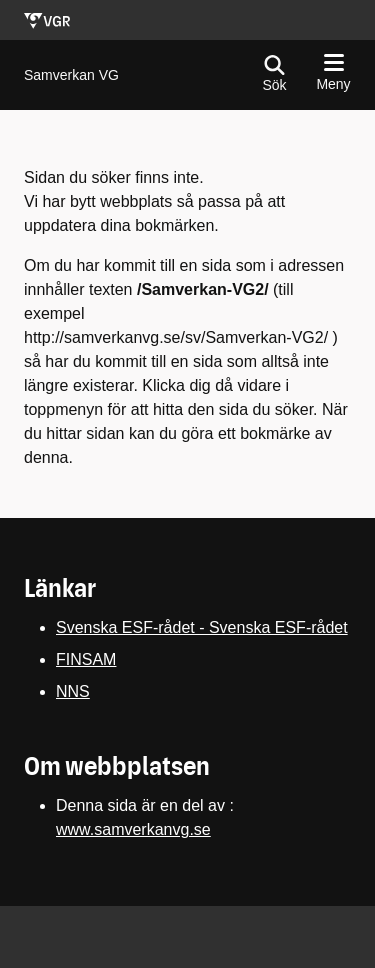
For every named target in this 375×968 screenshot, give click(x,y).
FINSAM (86, 659)
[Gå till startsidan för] (71, 75)
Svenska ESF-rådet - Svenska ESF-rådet (202, 627)
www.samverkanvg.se (133, 829)
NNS (73, 691)
